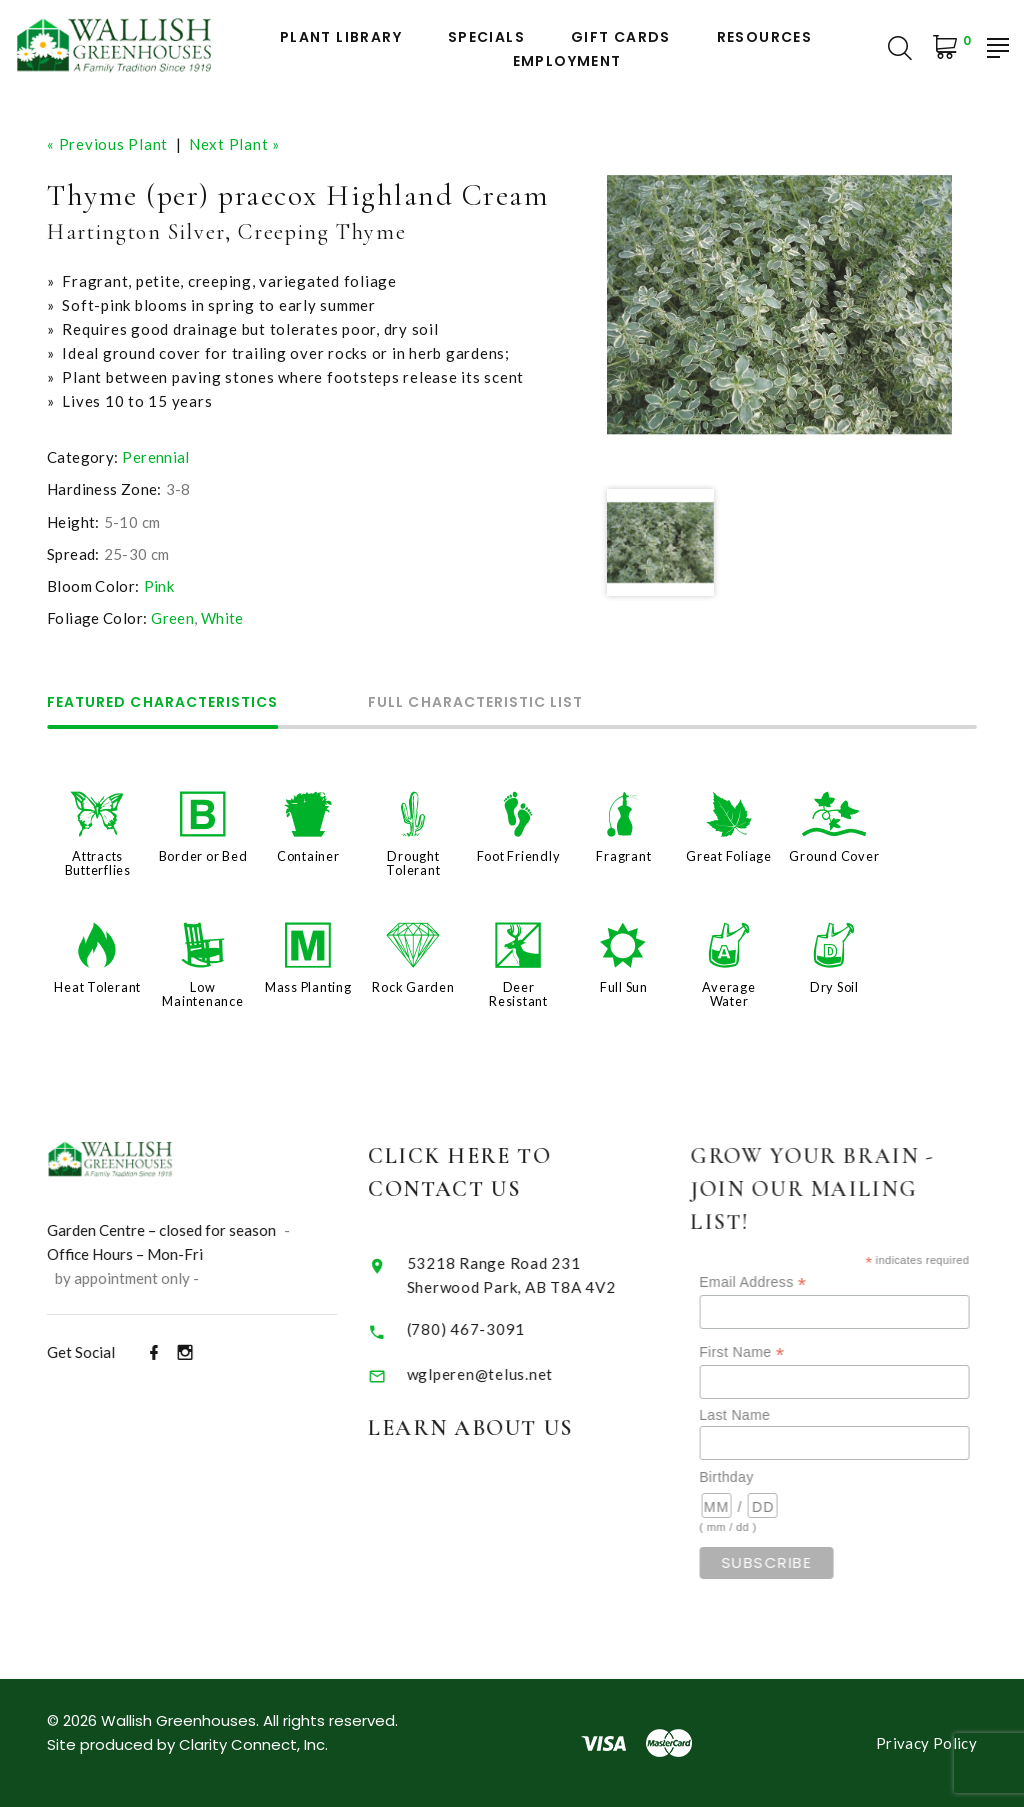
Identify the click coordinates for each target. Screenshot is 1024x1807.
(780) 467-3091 (485, 1329)
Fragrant (623, 856)
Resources (765, 37)
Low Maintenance (202, 994)
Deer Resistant (518, 994)
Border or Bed (203, 856)
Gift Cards (621, 37)
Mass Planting (308, 987)
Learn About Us (490, 1428)
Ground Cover (834, 856)
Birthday (756, 1477)
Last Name (764, 1415)
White (222, 618)
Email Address (782, 1282)
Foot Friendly (519, 856)
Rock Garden (413, 987)
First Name (771, 1352)
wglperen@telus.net (499, 1374)
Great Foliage (729, 856)
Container (308, 856)
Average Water (728, 994)
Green (172, 618)
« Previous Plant (107, 144)
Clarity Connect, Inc (252, 1744)
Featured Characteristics (162, 703)
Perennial (155, 457)
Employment (567, 61)
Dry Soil (834, 987)
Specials (486, 37)
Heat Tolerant (97, 987)
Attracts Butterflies (98, 863)
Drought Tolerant (413, 863)
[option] (779, 304)
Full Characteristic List (475, 703)
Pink (159, 586)
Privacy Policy (926, 1743)
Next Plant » (234, 144)
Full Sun (624, 987)
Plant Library (341, 37)
